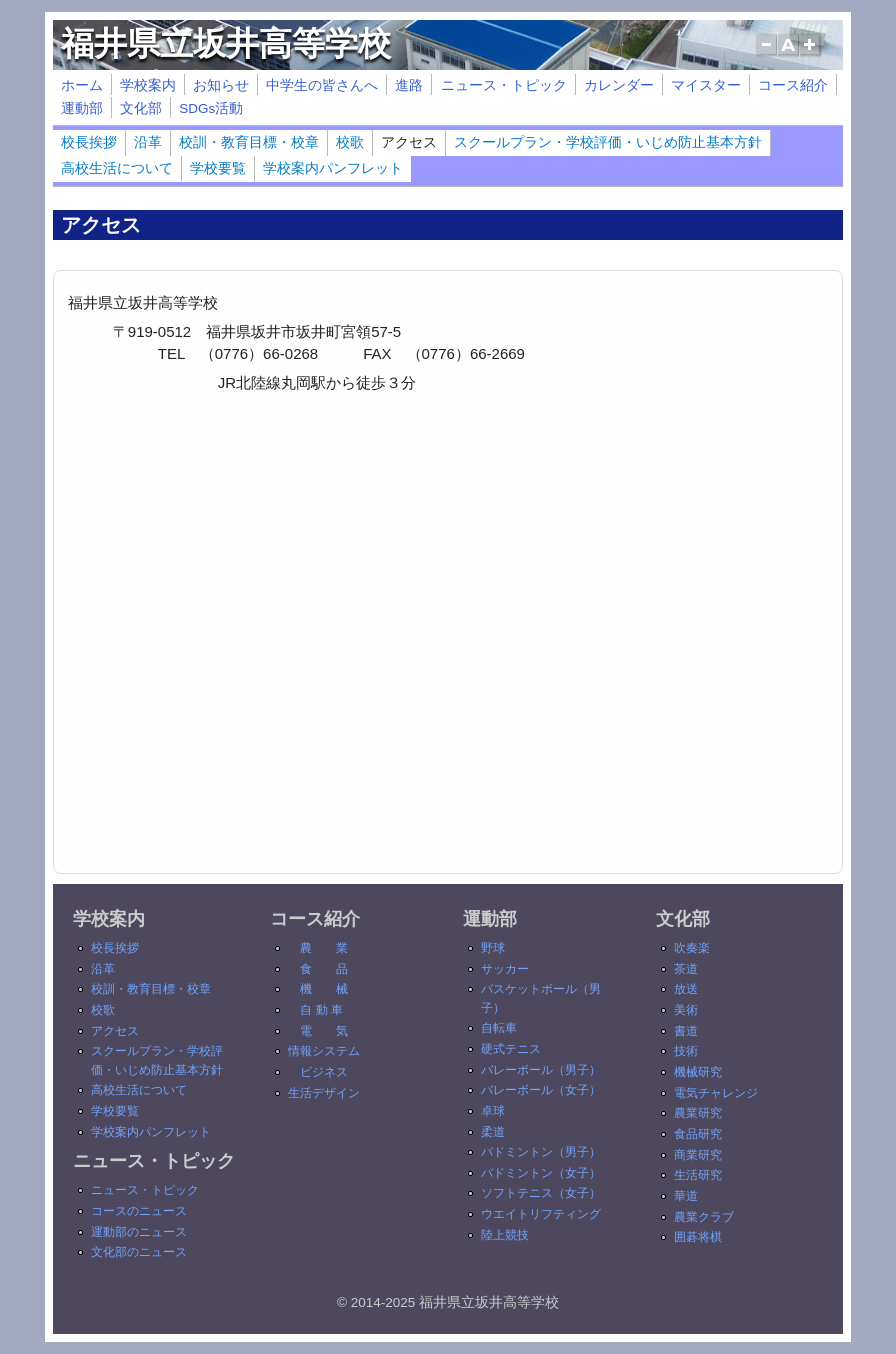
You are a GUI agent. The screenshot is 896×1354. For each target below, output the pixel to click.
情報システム (324, 1051)
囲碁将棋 (698, 1237)
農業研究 (698, 1113)
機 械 (324, 989)
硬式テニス (511, 1049)
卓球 (493, 1111)
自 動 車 (321, 1010)
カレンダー (619, 85)
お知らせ (221, 85)
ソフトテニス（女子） (541, 1193)
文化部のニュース (139, 1252)
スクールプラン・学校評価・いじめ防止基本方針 (608, 142)
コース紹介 (793, 85)
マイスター (706, 85)
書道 (686, 1031)
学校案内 (148, 85)
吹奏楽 (692, 948)
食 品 (324, 969)
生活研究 (698, 1175)
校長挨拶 (89, 142)
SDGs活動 (211, 108)
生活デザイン (324, 1093)
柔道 (493, 1132)
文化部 (141, 108)
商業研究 (698, 1155)
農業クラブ (704, 1217)
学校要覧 (218, 168)
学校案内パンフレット (333, 168)
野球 (493, 948)
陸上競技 (505, 1235)
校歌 (350, 142)
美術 (686, 1010)
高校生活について (117, 168)
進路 (409, 85)
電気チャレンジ (716, 1093)
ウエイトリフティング (541, 1214)
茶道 (686, 969)
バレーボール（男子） (541, 1070)
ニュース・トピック (504, 85)
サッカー (505, 969)
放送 (686, 989)
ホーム (82, 85)
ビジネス (324, 1072)
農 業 (324, 948)
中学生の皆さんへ (322, 85)
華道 (686, 1196)
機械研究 (698, 1072)
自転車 (499, 1028)
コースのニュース (139, 1211)
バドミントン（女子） (541, 1173)
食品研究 (698, 1134)
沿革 (148, 142)
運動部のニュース (139, 1232)
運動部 (82, 108)
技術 (686, 1051)
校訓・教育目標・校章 (249, 142)
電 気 (324, 1031)
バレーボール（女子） (541, 1090)
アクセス (409, 142)
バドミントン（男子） (541, 1152)
